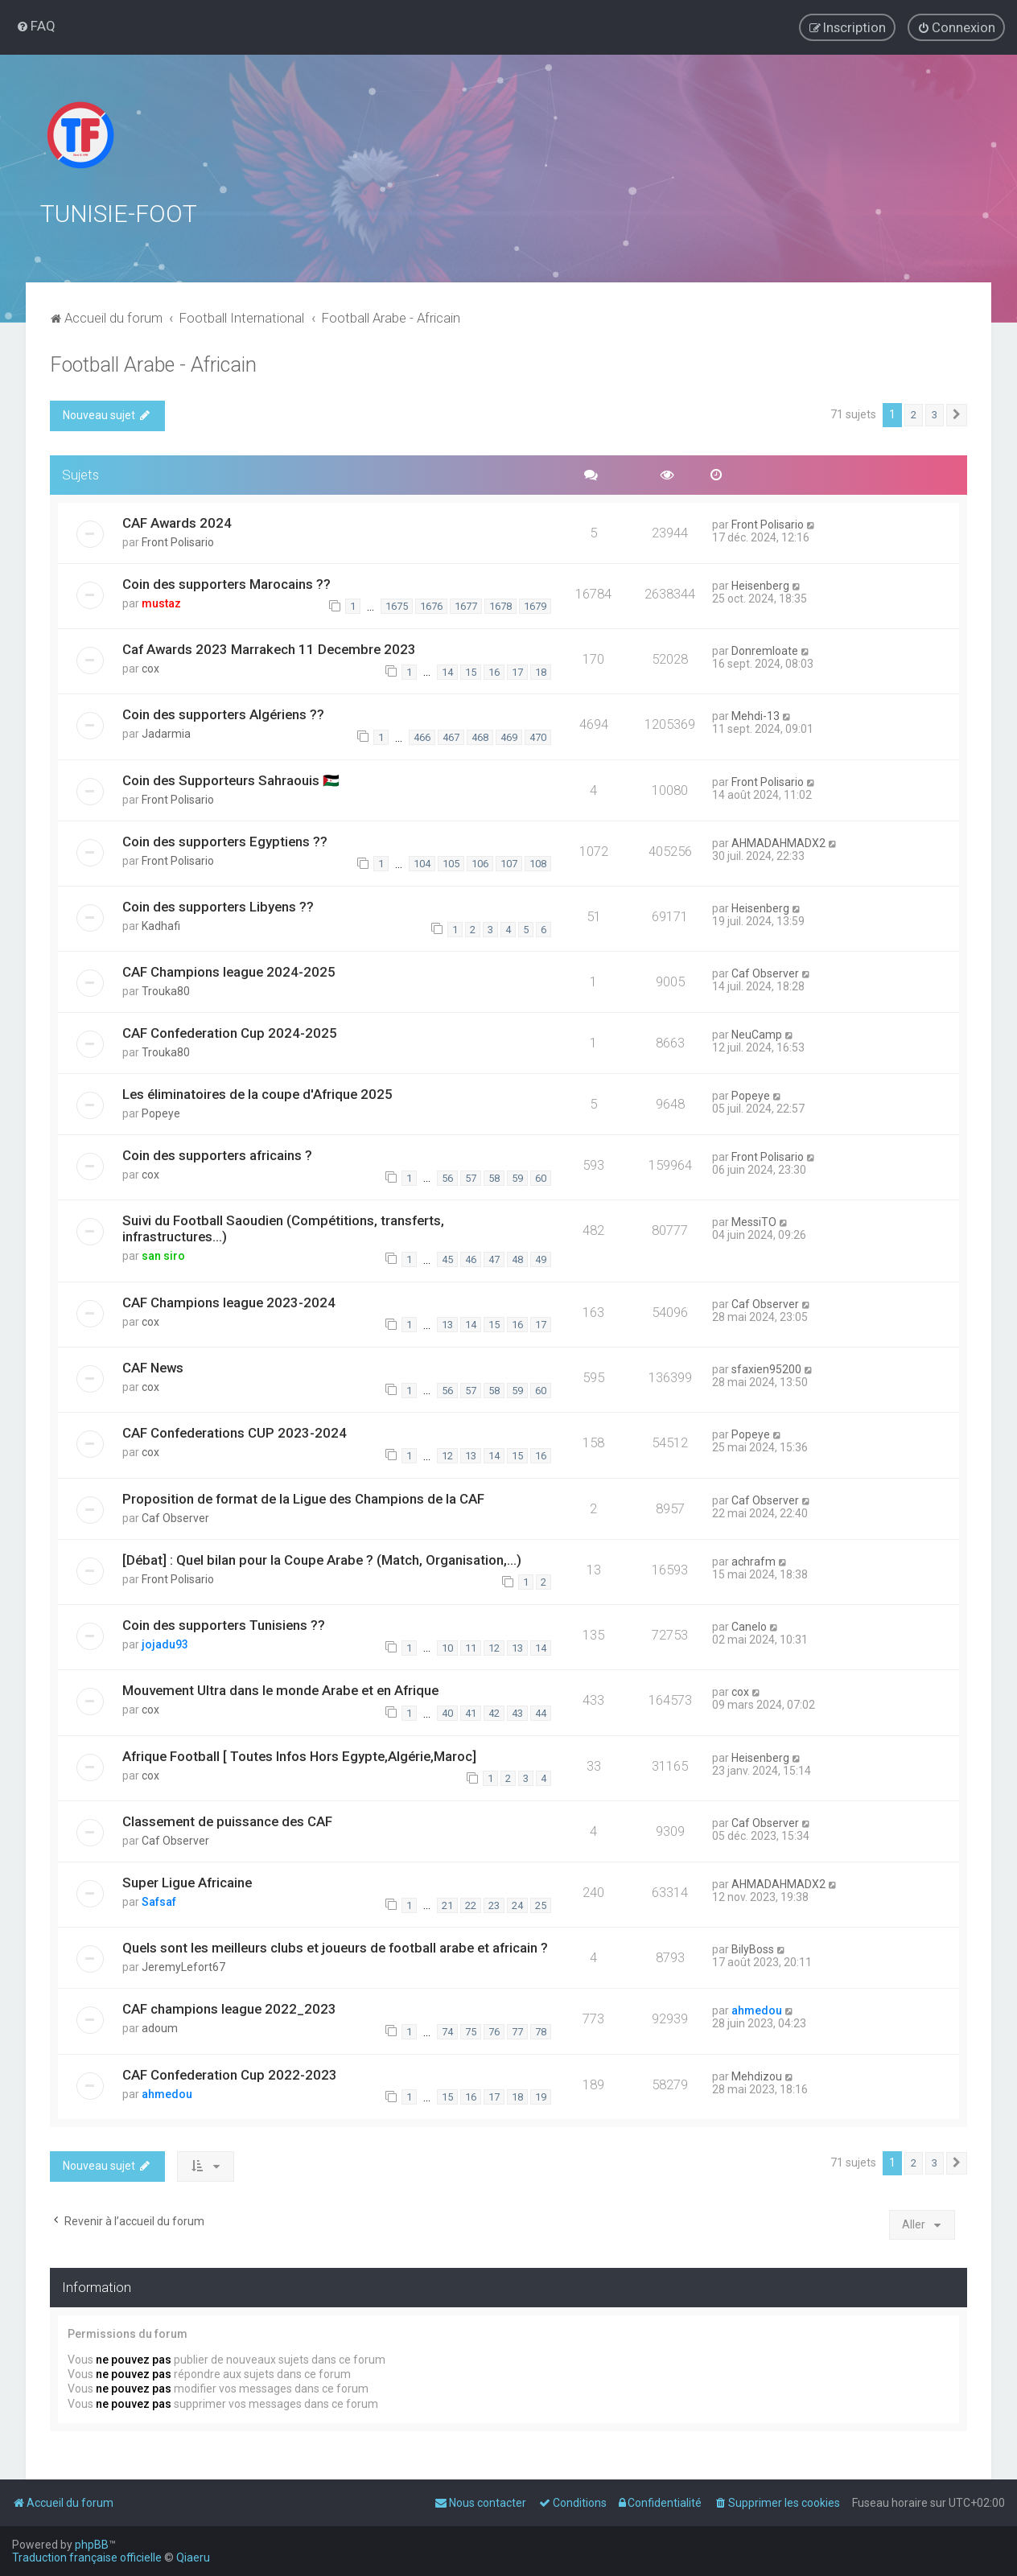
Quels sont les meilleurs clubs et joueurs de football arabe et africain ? (335, 1948)
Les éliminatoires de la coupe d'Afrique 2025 (257, 1094)
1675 (396, 606)
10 (447, 1648)
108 (537, 864)
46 (470, 1259)
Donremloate (764, 650)
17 (517, 672)
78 (540, 2032)
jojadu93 (165, 1644)
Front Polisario (178, 542)
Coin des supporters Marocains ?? (226, 584)
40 (447, 1713)
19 (540, 2097)
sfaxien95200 (766, 1369)
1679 (535, 606)
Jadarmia (166, 733)
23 (494, 1905)
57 (470, 1178)
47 (494, 1259)
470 (537, 737)
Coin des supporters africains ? (217, 1155)
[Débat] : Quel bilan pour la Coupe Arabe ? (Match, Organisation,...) (321, 1560)
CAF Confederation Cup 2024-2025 (229, 1033)
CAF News (152, 1368)
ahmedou (756, 2010)
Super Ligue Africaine (187, 1882)
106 (479, 864)
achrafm (753, 1561)
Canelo (749, 1626)
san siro (163, 1255)
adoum (160, 2028)
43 (517, 1713)
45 (447, 1259)
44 (540, 1713)
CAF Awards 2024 (177, 523)
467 (451, 737)
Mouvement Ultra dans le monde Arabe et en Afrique (280, 1690)
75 (470, 2032)
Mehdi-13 (755, 716)
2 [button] (913, 415)
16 (494, 672)
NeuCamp (756, 1034)
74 (447, 2032)
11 (470, 1648)
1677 (466, 606)
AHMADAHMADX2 (778, 843)
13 (447, 1325)
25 (540, 1905)
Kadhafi (161, 926)
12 (447, 1456)
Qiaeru (193, 2557)
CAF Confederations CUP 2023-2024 (234, 1433)
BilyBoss (752, 1949)
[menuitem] (36, 26)
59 (517, 1178)
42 (494, 1713)
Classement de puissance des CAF (227, 1821)
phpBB (92, 2544)
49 (540, 1259)
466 (422, 737)
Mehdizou (756, 2076)
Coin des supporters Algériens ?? (223, 714)
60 (540, 1178)
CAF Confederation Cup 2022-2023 (229, 2075)
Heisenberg (760, 585)
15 (470, 672)
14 (447, 672)
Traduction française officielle (87, 2557)
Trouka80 (166, 991)
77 (517, 2032)
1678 (500, 606)
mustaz (161, 603)
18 (540, 672)
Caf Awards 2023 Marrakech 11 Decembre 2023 (269, 649)
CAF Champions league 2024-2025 (229, 972)
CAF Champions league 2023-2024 (229, 1302)
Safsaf (159, 1901)
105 (451, 864)
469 (508, 737)
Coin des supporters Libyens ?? (218, 907)
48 (517, 1259)
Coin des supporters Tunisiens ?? (223, 1625)
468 (479, 737)
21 (447, 1905)
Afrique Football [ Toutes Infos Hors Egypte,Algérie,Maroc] (299, 1756)
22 (470, 1905)
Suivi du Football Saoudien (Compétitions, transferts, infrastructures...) (283, 1228)
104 (422, 864)
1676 (431, 606)
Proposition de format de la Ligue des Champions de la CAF (303, 1499)
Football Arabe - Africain (153, 365)
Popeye (161, 1113)
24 (517, 1905)
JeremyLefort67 (183, 1967)
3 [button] (934, 415)
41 (470, 1713)
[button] (956, 415)
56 (447, 1178)
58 (494, 1178)
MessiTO (753, 1222)
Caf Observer (765, 973)
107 (508, 864)
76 (494, 2032)
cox (150, 668)
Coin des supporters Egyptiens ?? (224, 841)
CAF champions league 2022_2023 (229, 2009)
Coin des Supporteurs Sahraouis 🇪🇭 (231, 780)
